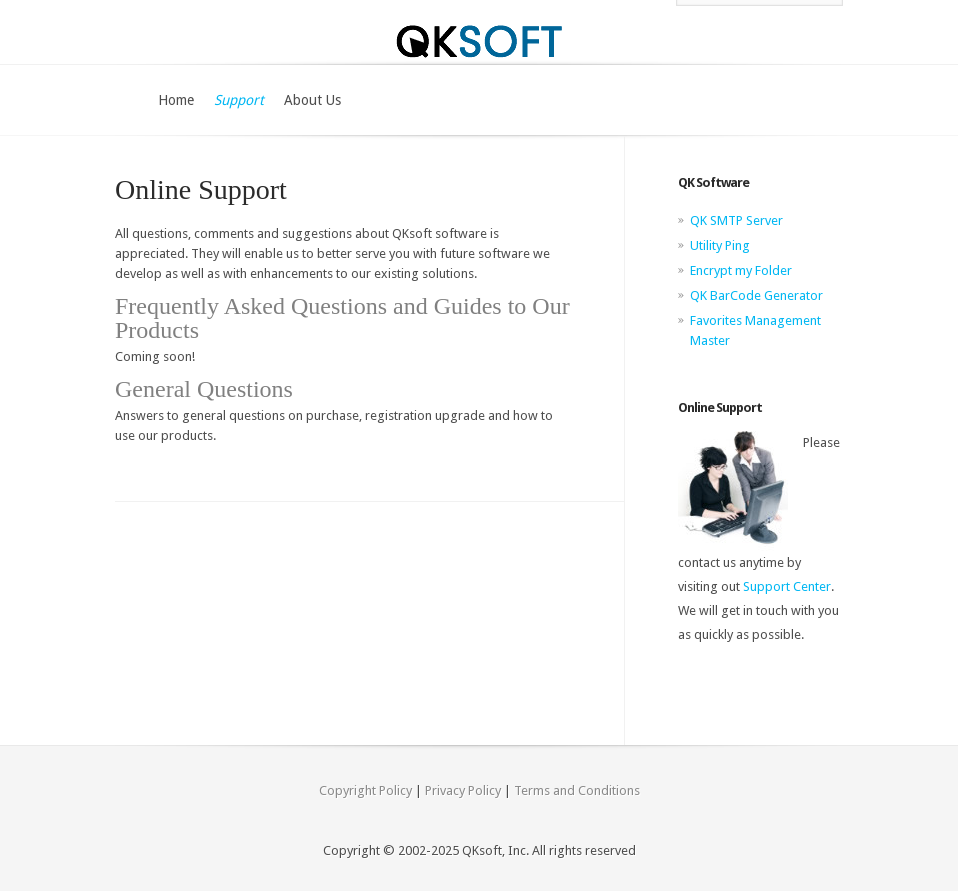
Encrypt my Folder (741, 270)
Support (239, 100)
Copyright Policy (365, 790)
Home (176, 100)
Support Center (787, 586)
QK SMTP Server (736, 220)
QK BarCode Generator (756, 295)
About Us (312, 100)
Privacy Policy (463, 790)
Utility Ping (720, 245)
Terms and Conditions (577, 790)
